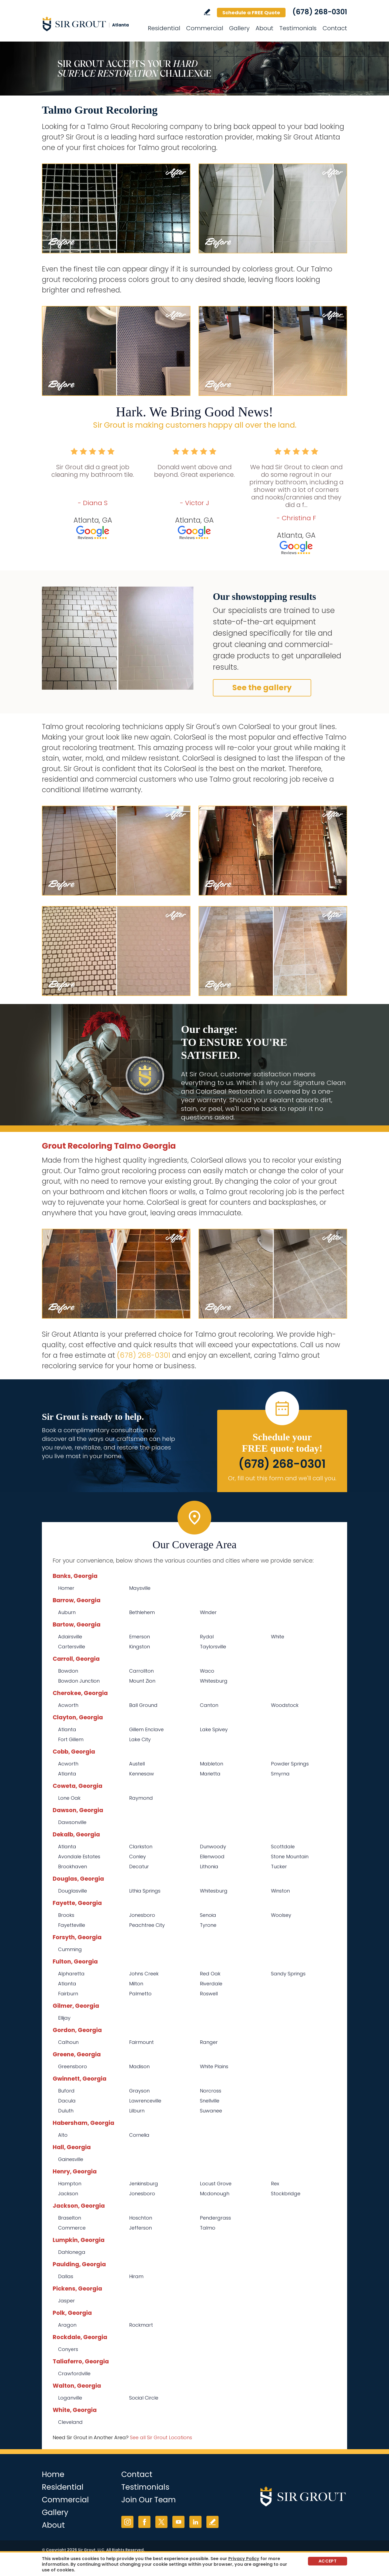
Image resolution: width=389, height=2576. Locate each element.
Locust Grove (216, 2183)
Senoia (208, 1915)
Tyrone (208, 1925)
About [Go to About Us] (264, 28)
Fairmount (141, 2042)
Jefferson (140, 2227)
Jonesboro (142, 1915)
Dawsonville (72, 1822)
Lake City (140, 1739)
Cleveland (70, 2422)
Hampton (69, 2183)
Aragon (67, 2325)
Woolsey (281, 1915)
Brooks (66, 1915)
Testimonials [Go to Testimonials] (298, 28)
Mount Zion (142, 1680)
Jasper (66, 2300)
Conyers (68, 2349)
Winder (208, 1612)
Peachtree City (147, 1925)
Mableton (211, 1763)
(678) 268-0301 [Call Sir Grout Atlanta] (319, 12)
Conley (137, 1856)
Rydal (207, 1636)
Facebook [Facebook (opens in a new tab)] (144, 2522)
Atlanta (67, 1729)
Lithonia (209, 1866)
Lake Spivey (214, 1729)
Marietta (210, 1773)
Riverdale (211, 1983)
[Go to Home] (90, 23)
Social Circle (143, 2397)
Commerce (72, 2227)
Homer (66, 1588)
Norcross (210, 2090)
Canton (209, 1705)
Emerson (139, 1636)
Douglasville (72, 1890)
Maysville (139, 1588)
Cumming (70, 1949)
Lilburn (137, 2110)
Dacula (67, 2100)
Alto (63, 2135)
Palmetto (140, 1993)
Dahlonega (71, 2252)
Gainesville (70, 2159)
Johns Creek (144, 1973)
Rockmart (141, 2325)
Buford (66, 2090)
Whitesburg (213, 1680)
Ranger (209, 2042)
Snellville (209, 2100)
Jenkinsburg (143, 2183)
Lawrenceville (145, 2100)
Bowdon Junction (79, 1680)
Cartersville (71, 1646)
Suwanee (211, 2110)
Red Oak (210, 1973)
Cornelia (139, 2135)
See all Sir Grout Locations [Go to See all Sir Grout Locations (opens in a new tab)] (161, 2437)
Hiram (136, 2276)
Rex (275, 2183)
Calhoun (68, 2042)
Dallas (65, 2276)
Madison (139, 2066)
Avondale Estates (79, 1856)
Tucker (279, 1866)
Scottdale (283, 1846)
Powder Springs (290, 1763)
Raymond (141, 1798)
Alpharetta (71, 1973)
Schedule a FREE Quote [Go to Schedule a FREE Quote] (251, 12)
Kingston (139, 1646)
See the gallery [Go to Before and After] (262, 687)
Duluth (65, 2110)
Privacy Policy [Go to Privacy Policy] (243, 2558)
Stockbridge (285, 2193)
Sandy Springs (288, 1973)
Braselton (69, 2217)
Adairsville (70, 1636)
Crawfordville (74, 2373)
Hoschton (140, 2217)
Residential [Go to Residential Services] (164, 28)
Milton (136, 1983)
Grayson (139, 2090)
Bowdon (68, 1671)
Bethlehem (142, 1612)
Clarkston (140, 1846)
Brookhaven (72, 1866)
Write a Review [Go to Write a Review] (207, 12)
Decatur (139, 1866)
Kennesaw (141, 1773)
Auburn (67, 1612)
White (277, 1636)
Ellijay (64, 2017)
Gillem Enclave (146, 1729)
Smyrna (280, 1773)
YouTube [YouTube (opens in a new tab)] (178, 2522)
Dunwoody (213, 1846)
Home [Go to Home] (53, 2474)
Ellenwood (212, 1856)
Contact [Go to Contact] (335, 28)
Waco (207, 1671)
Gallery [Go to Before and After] (239, 28)
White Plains (214, 2066)
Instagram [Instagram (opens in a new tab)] (127, 2522)
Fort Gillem (70, 1739)
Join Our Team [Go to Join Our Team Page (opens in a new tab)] (148, 2500)
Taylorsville (213, 1646)
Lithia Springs (144, 1890)
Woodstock (285, 1705)
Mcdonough (214, 2193)
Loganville (70, 2397)
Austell (137, 1763)
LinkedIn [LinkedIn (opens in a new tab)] (195, 2522)
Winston (280, 1890)
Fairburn (68, 1993)
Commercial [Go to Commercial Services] (204, 28)
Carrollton (141, 1671)
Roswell (209, 1993)
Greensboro (72, 2066)
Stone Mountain (289, 1856)
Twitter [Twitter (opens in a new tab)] (161, 2522)
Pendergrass (215, 2217)
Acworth (68, 1705)
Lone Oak (69, 1798)
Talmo (207, 2227)
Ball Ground (143, 1705)
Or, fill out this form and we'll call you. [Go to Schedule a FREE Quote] (282, 1478)
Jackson (68, 2193)
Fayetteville (71, 1925)
